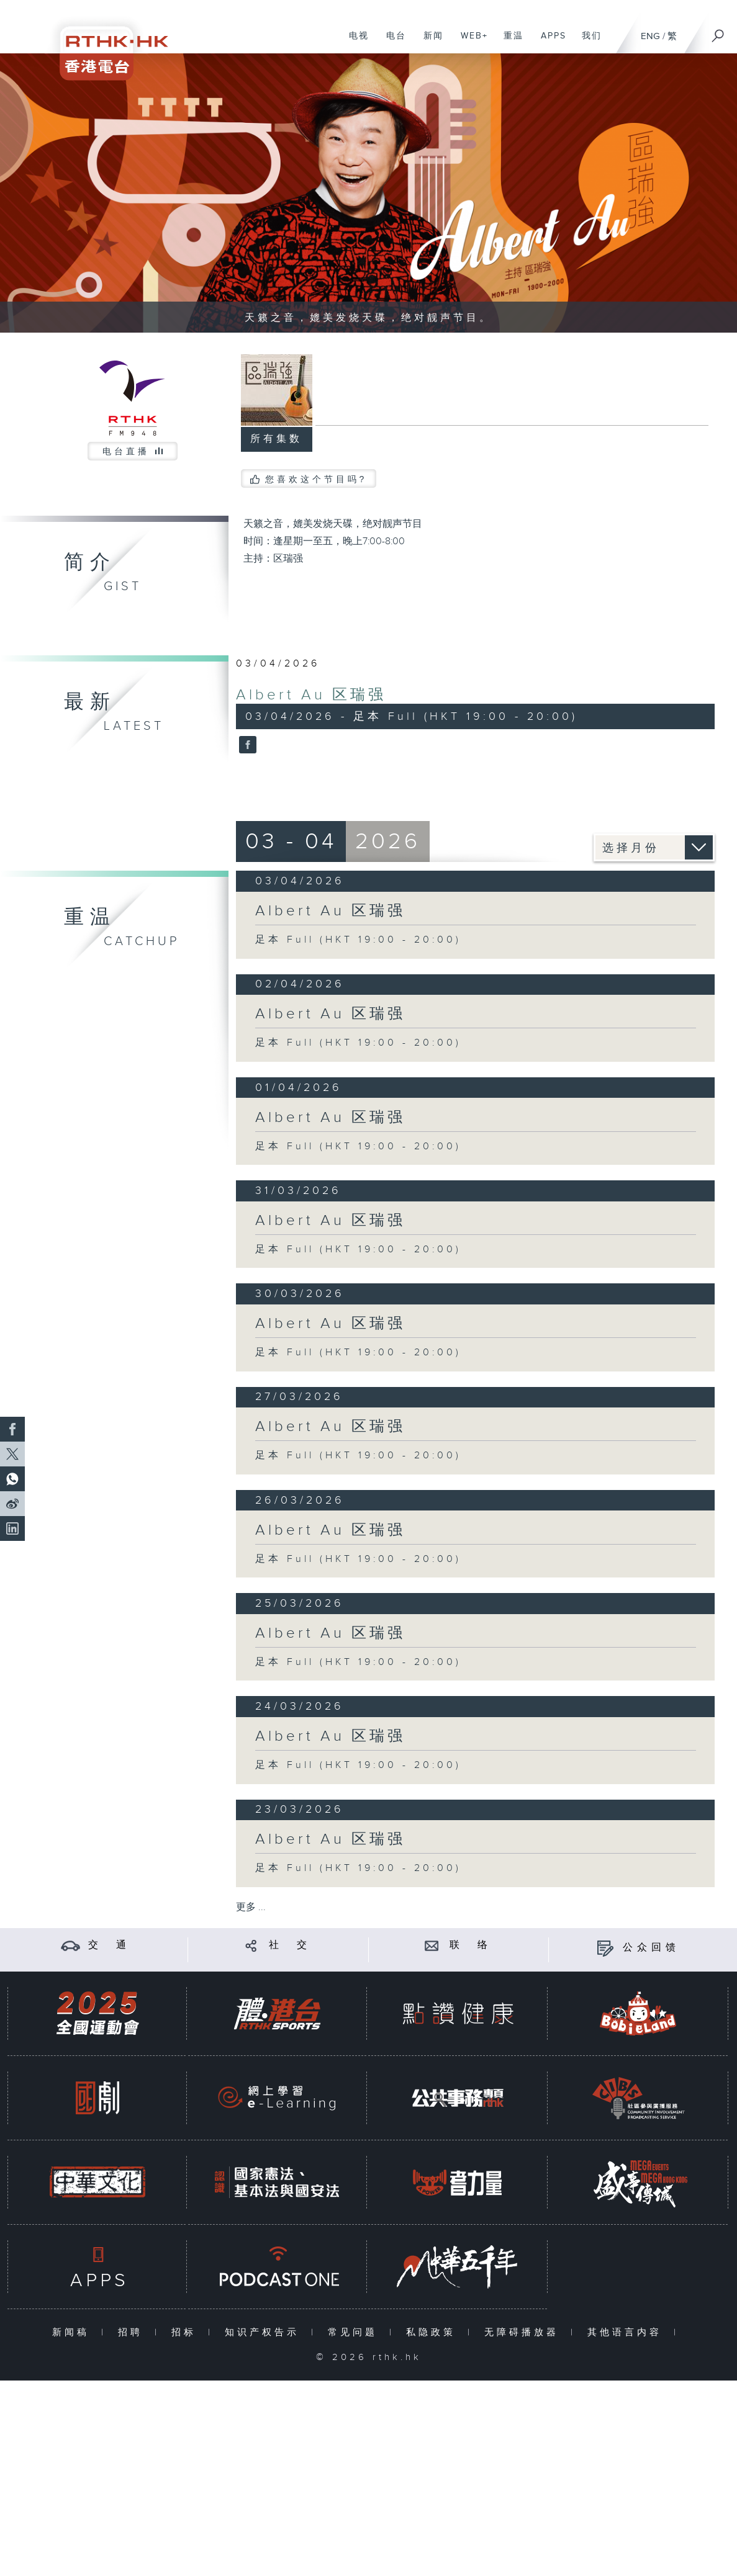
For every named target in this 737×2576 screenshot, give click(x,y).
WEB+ (469, 42)
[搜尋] (718, 31)
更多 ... (251, 1907)
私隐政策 (433, 2332)
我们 (587, 42)
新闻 (428, 42)
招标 (186, 2332)
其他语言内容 (627, 2332)
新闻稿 (73, 2332)
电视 (354, 42)
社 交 (290, 1945)
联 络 (471, 1945)
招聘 (133, 2332)
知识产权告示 (265, 2332)
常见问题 (355, 2332)
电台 (391, 42)
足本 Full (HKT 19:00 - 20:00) (358, 940)
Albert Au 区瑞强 (311, 695)
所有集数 (276, 439)
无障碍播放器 (524, 2332)
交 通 (109, 1945)
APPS (548, 42)
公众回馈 (651, 1948)
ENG (650, 36)
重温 (508, 42)
